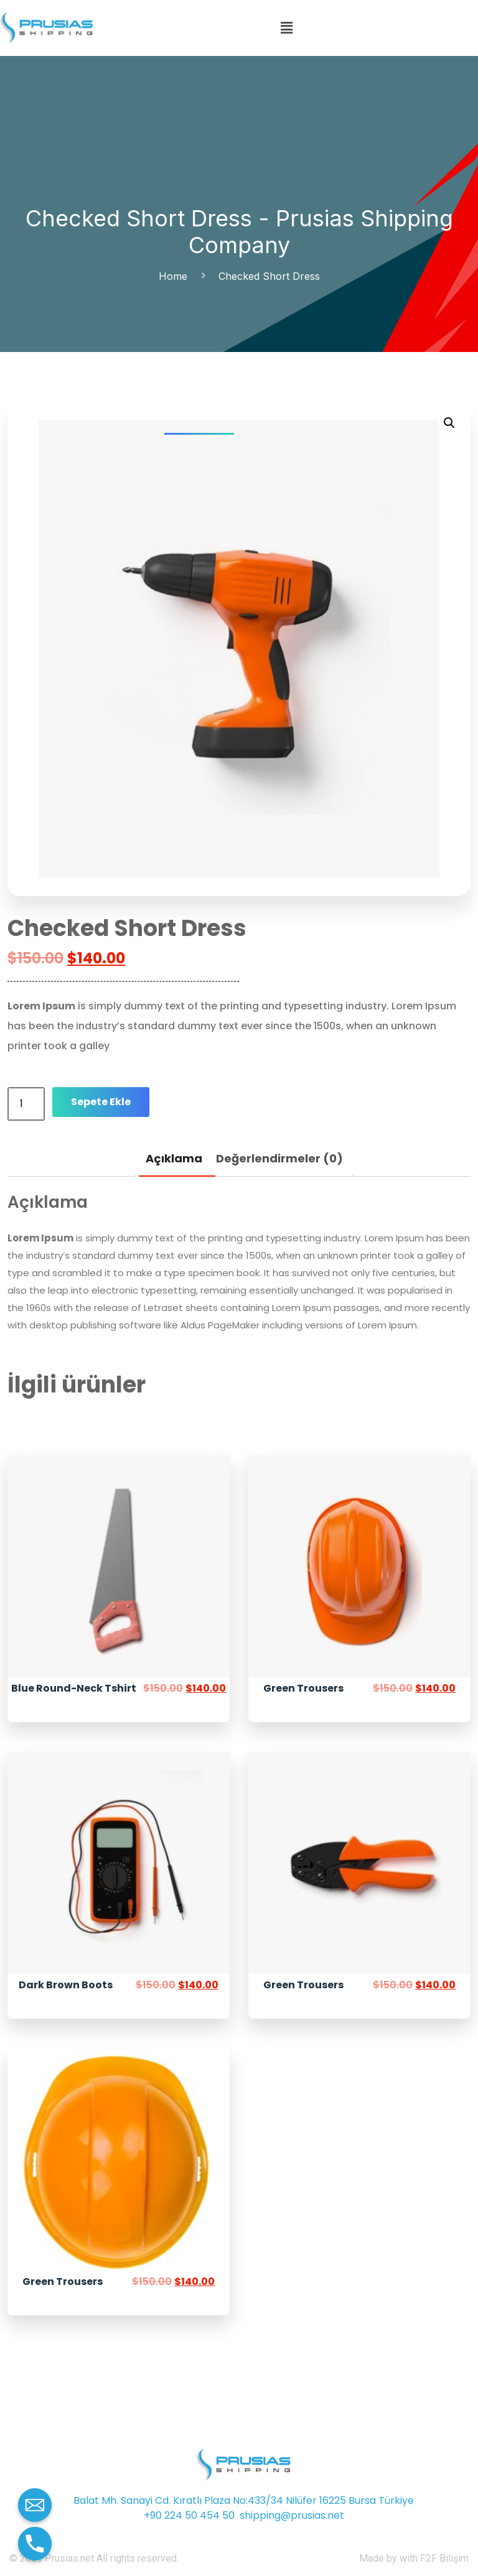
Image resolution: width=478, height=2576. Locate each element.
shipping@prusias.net (292, 2515)
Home (176, 276)
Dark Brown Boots (66, 1985)
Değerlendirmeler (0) (279, 1158)
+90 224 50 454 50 (189, 2515)
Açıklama (174, 1158)
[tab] (174, 1159)
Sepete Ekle (101, 1102)
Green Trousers (303, 1688)
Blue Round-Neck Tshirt (73, 1688)
